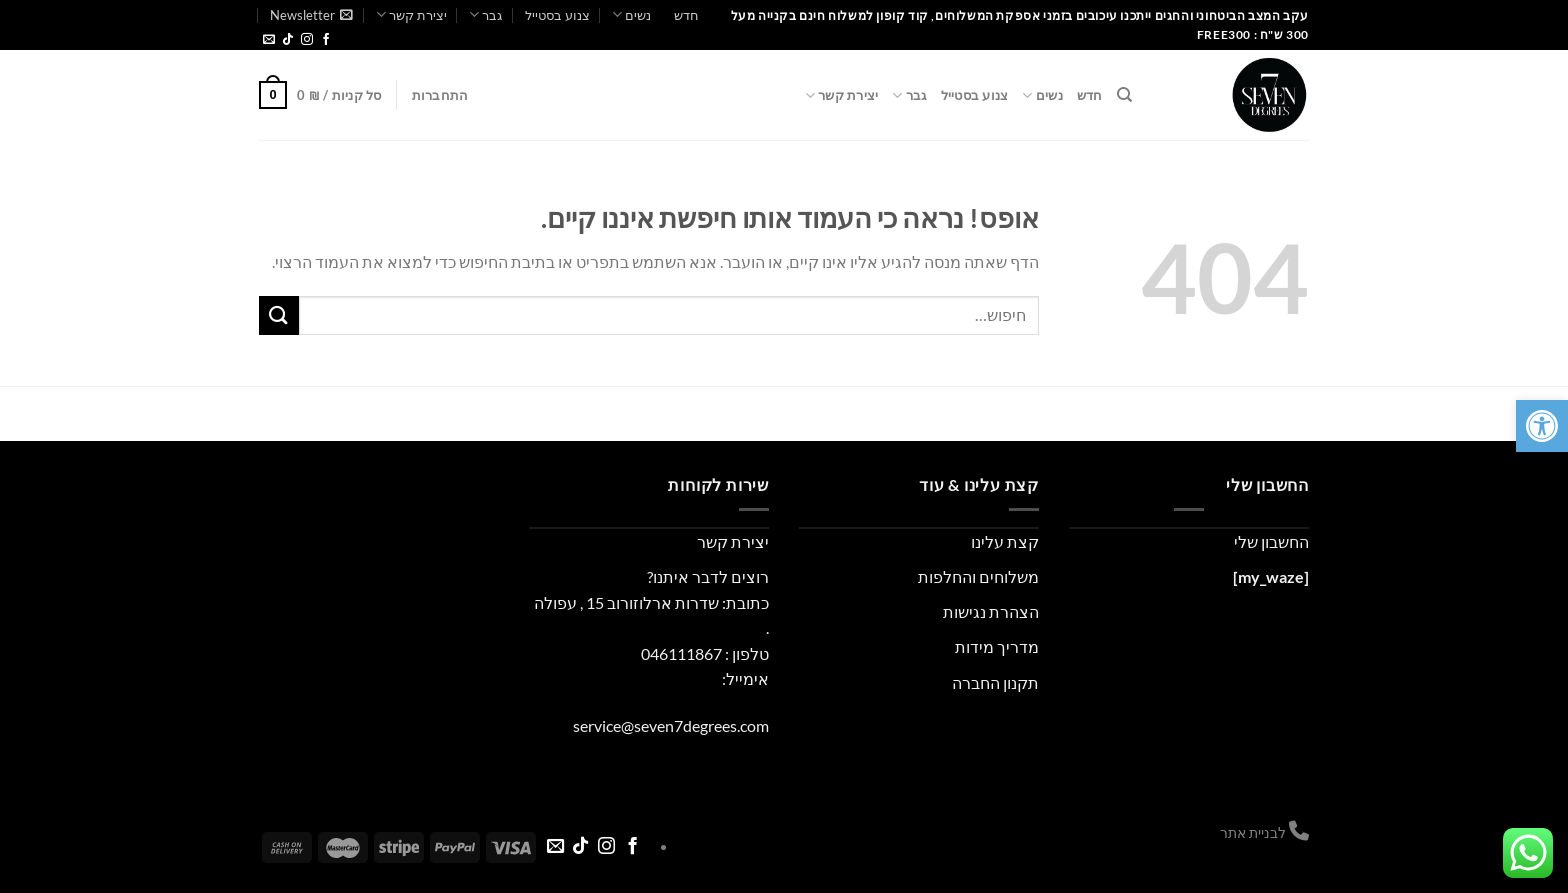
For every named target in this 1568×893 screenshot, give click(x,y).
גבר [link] (485, 14)
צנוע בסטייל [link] (557, 15)
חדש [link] (686, 15)
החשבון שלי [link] (1271, 541)
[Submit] (279, 315)
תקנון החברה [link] (995, 682)
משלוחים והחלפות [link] (978, 576)
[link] (1542, 426)
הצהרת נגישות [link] (991, 611)
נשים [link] (631, 14)
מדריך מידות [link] (997, 646)
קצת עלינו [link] (1005, 541)
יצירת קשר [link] (411, 14)
